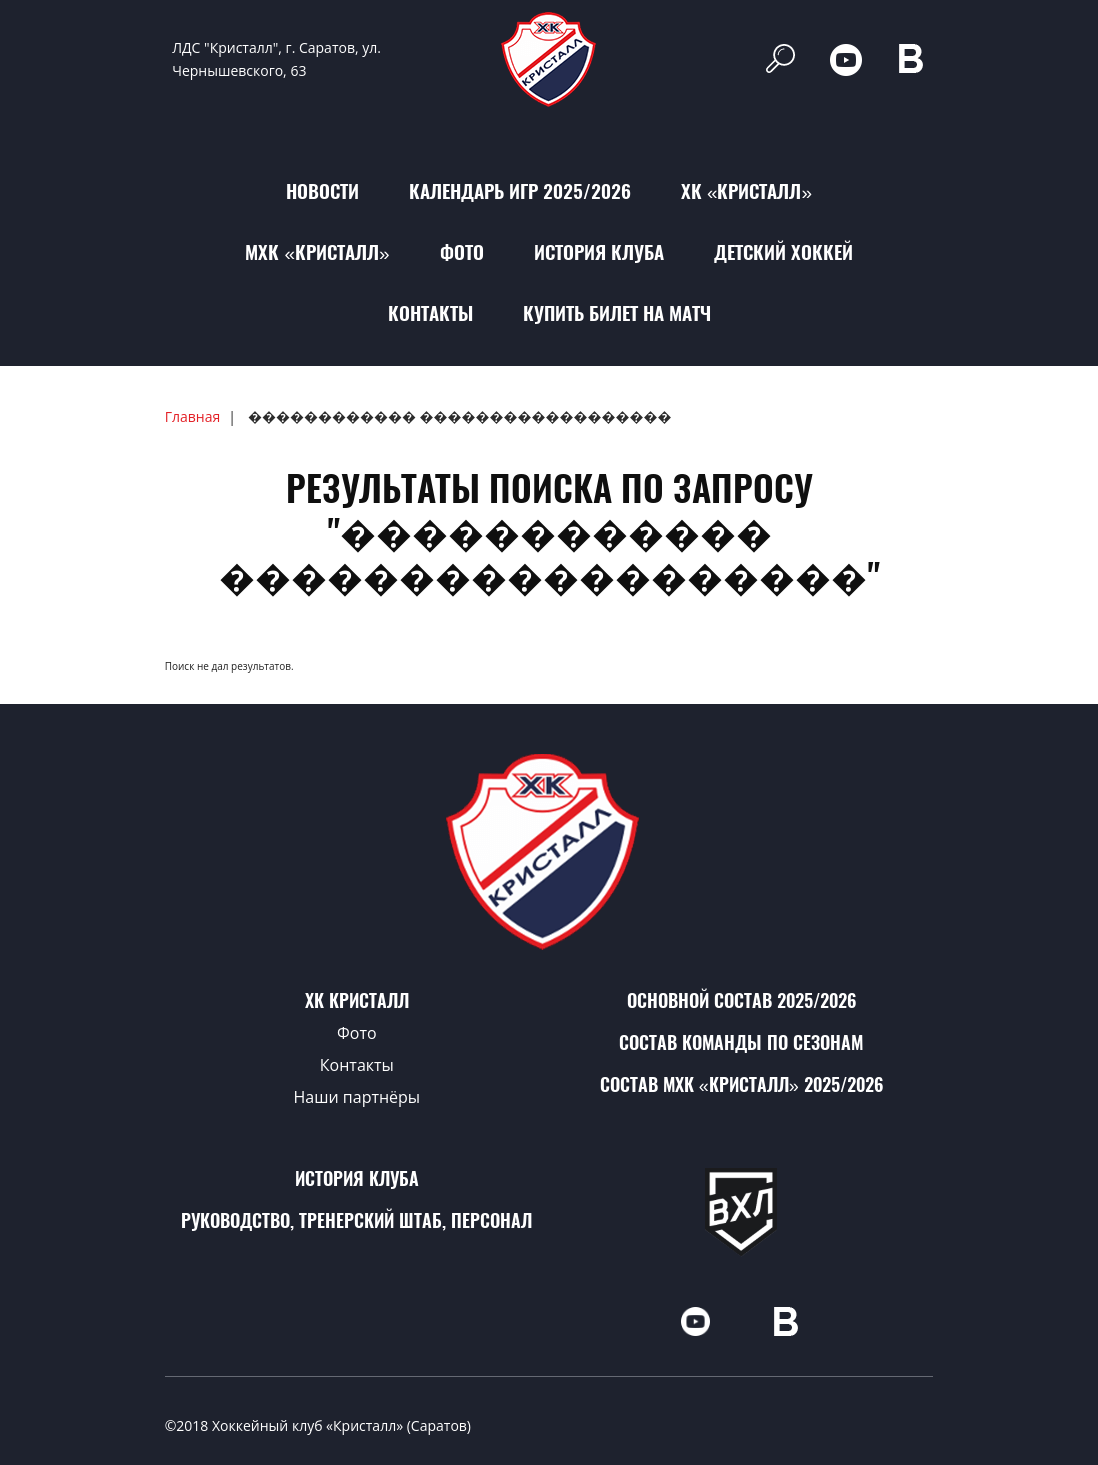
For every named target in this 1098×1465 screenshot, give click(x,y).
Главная (193, 416)
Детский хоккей (783, 252)
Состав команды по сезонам (741, 1042)
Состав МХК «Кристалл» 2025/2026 (741, 1084)
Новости (322, 191)
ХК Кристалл (357, 1000)
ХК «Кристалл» (746, 191)
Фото (462, 252)
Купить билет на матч (617, 313)
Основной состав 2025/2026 (741, 1000)
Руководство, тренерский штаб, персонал (356, 1220)
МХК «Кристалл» (317, 252)
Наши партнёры (357, 1097)
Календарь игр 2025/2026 (520, 191)
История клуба (599, 252)
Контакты (430, 313)
